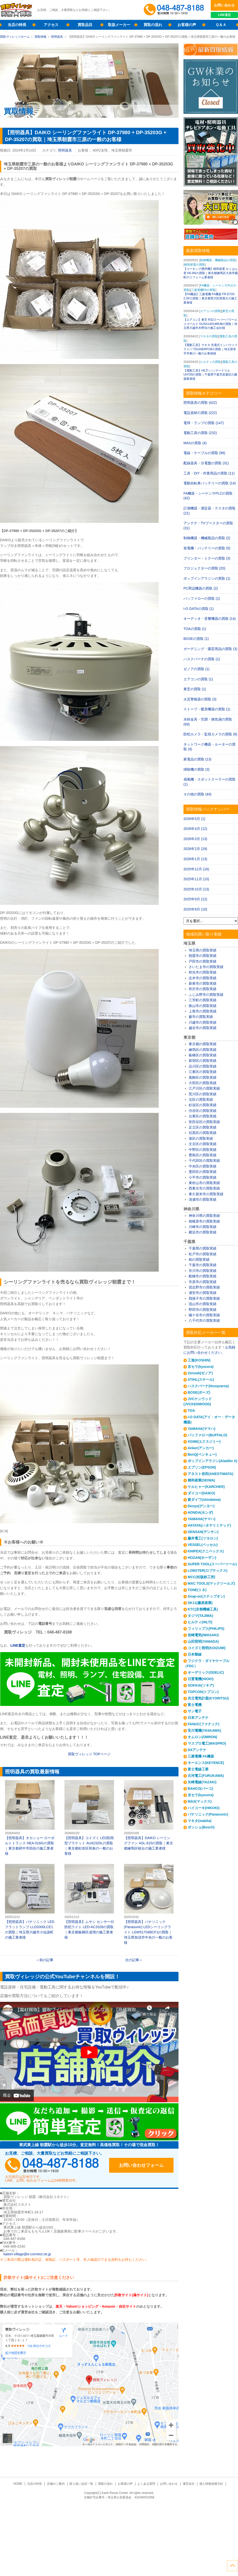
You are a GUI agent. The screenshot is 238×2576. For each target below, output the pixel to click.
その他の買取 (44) (197, 794)
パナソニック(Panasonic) (208, 1814)
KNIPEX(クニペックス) (206, 1551)
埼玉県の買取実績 (202, 950)
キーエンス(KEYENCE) (206, 1763)
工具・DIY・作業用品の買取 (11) (209, 473)
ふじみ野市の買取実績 (206, 995)
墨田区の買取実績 (202, 1172)
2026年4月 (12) (195, 829)
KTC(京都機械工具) (203, 1609)
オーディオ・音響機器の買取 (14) (209, 619)
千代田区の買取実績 (204, 1160)
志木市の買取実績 (202, 978)
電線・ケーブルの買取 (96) (204, 453)
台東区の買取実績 (202, 1116)
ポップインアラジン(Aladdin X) (212, 1461)
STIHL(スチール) (201, 1380)
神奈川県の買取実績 (204, 1216)
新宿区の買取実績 (202, 1061)
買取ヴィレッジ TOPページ (89, 1754)
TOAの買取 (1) (194, 629)
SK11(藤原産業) (200, 1603)
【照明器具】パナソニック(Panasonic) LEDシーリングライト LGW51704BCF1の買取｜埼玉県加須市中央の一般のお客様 (149, 1904)
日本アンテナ (198, 1718)
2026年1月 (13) (195, 859)
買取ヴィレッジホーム (15, 36)
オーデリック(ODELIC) (206, 1672)
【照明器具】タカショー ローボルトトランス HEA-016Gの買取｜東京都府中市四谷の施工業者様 (30, 1817)
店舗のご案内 (56, 2483)
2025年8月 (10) (195, 909)
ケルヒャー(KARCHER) (206, 1487)
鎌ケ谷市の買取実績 (204, 1315)
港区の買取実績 (201, 1138)
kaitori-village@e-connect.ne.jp (27, 2254)
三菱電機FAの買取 (203, 290)
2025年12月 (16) (196, 869)
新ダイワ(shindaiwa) (204, 1500)
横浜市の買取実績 (202, 1232)
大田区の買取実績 (202, 1083)
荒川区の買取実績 (202, 1094)
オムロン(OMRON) (202, 1737)
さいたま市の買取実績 (206, 967)
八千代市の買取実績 (204, 1320)
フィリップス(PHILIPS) (206, 1629)
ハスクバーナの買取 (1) (201, 659)
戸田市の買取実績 (202, 961)
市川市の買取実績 (202, 1271)
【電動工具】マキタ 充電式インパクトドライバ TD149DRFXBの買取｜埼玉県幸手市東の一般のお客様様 (210, 349)
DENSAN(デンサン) (203, 1532)
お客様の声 (187, 25)
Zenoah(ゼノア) (200, 1373)
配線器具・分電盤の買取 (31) (206, 463)
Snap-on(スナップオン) (206, 1596)
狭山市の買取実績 (202, 1006)
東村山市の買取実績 (204, 1183)
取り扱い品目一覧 (81, 2483)
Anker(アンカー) (201, 1448)
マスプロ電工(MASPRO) (207, 1743)
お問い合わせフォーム (141, 2165)
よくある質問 (146, 2483)
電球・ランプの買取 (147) (203, 423)
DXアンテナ (197, 1750)
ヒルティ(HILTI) (200, 1622)
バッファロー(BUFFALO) (207, 1435)
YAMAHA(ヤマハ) (201, 1429)
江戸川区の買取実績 (204, 1088)
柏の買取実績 (199, 1259)
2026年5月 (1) (194, 819)
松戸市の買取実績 (202, 1254)
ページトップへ (232, 2565)
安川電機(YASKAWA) (204, 1730)
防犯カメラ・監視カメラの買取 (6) (210, 734)
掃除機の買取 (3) (196, 769)
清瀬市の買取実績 (202, 1199)
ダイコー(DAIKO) (201, 1493)
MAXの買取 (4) (195, 443)
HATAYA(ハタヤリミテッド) (209, 1525)
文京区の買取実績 (202, 1144)
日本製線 (195, 1654)
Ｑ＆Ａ (220, 25)
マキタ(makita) (199, 1821)
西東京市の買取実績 (204, 1188)
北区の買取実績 (201, 1099)
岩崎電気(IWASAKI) (203, 1635)
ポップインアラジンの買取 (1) (206, 578)
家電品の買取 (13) (197, 759)
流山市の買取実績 (202, 1304)
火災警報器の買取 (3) (199, 699)
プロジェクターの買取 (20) (204, 568)
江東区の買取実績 (202, 1072)
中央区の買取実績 (202, 1166)
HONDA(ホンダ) (200, 1512)
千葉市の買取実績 (202, 1265)
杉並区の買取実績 (202, 1105)
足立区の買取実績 (202, 1127)
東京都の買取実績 (202, 1044)
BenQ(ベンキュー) (202, 1454)
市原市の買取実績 (202, 1282)
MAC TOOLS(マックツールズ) (211, 1583)
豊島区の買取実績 (202, 1155)
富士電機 (195, 1705)
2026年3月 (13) (195, 839)
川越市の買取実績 (202, 1022)
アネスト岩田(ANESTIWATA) (210, 1474)
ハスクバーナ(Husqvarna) (208, 1386)
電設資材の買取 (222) (200, 413)
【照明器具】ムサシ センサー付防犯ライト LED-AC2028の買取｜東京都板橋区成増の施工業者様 (89, 1901)
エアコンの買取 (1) (198, 679)
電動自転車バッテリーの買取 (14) (209, 483)
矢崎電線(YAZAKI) (202, 1782)
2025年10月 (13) (196, 889)
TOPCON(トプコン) (203, 1692)
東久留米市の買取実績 (206, 1194)
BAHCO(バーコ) (200, 1789)
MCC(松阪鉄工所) (201, 1577)
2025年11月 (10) (196, 879)
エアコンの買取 (210, 311)
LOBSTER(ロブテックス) (207, 1570)
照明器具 (57, 36)
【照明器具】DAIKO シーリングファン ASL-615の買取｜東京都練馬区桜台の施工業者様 (149, 1815)
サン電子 (195, 1711)
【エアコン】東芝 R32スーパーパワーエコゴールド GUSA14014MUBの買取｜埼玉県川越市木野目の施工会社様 (210, 324)
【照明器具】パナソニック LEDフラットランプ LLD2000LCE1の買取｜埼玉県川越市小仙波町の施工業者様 (30, 1901)
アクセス (51, 25)
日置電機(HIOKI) (200, 1679)
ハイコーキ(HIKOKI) (203, 1808)
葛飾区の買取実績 (202, 1077)
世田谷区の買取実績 (204, 1122)
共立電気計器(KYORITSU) (208, 1698)
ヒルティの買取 (210, 362)
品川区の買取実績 (202, 1066)
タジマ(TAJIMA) (200, 1616)
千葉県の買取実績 (202, 1248)
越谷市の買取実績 (202, 1028)
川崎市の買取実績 (202, 1227)
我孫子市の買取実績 (204, 1298)
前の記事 (46, 1960)
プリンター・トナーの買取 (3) (206, 558)
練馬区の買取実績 (202, 1050)
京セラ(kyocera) (200, 1367)
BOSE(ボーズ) (199, 1392)
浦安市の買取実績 (202, 1293)
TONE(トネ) (197, 1590)
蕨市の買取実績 (201, 1017)
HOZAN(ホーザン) (202, 1558)
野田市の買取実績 (202, 1310)
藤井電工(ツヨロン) (203, 1538)
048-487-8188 (52, 2165)
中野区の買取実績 (202, 1150)
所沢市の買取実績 (202, 989)
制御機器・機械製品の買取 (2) (206, 538)
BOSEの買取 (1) (196, 639)
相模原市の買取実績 (204, 1221)
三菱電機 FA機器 (201, 1756)
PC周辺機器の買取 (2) (200, 588)
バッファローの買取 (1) (201, 598)
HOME (17, 2483)
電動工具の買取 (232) (200, 433)
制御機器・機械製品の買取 (218, 260)
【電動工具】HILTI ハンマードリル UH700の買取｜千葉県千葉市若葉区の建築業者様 (210, 375)
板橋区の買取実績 (202, 1055)
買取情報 (40, 36)
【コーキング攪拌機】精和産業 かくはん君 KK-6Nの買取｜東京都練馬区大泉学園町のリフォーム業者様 (210, 273)
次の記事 (132, 1960)
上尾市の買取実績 (202, 1011)
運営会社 (189, 2483)
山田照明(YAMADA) (203, 1641)
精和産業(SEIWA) (201, 1480)
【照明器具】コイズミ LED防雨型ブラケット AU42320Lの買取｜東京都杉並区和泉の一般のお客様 (89, 1817)
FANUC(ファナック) (203, 1724)
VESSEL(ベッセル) (203, 1545)
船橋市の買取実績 (202, 1276)
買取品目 (85, 25)
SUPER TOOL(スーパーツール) (212, 1564)
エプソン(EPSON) (202, 1467)
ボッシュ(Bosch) (201, 1827)
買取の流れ (153, 25)
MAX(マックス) (199, 1801)
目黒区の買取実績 (202, 1133)
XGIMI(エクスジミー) (204, 1442)
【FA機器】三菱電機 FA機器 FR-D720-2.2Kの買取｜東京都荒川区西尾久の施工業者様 (210, 298)
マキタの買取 (209, 336)
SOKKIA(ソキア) (201, 1685)
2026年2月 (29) (195, 849)
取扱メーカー (119, 25)
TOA (191, 1411)
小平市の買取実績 (202, 1177)
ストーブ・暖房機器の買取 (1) (206, 709)
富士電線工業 (198, 1769)
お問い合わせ (224, 5)
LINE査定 (224, 15)
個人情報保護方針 (211, 2483)
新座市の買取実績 (202, 983)
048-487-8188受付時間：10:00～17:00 (175, 10)
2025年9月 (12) (195, 899)
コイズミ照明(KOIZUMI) (206, 1648)
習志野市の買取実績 (204, 1287)
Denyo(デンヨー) (201, 1506)
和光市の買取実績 (202, 972)
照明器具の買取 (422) (200, 403)
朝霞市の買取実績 (202, 956)
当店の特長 (17, 25)
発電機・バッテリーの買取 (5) (206, 548)
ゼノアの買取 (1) (196, 669)
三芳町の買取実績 (202, 1000)
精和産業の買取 (194, 264)
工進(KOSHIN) (199, 1360)
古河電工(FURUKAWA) (206, 1776)
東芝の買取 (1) (194, 689)
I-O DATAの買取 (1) (198, 609)
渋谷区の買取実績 (202, 1111)
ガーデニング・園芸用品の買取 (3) (210, 649)
